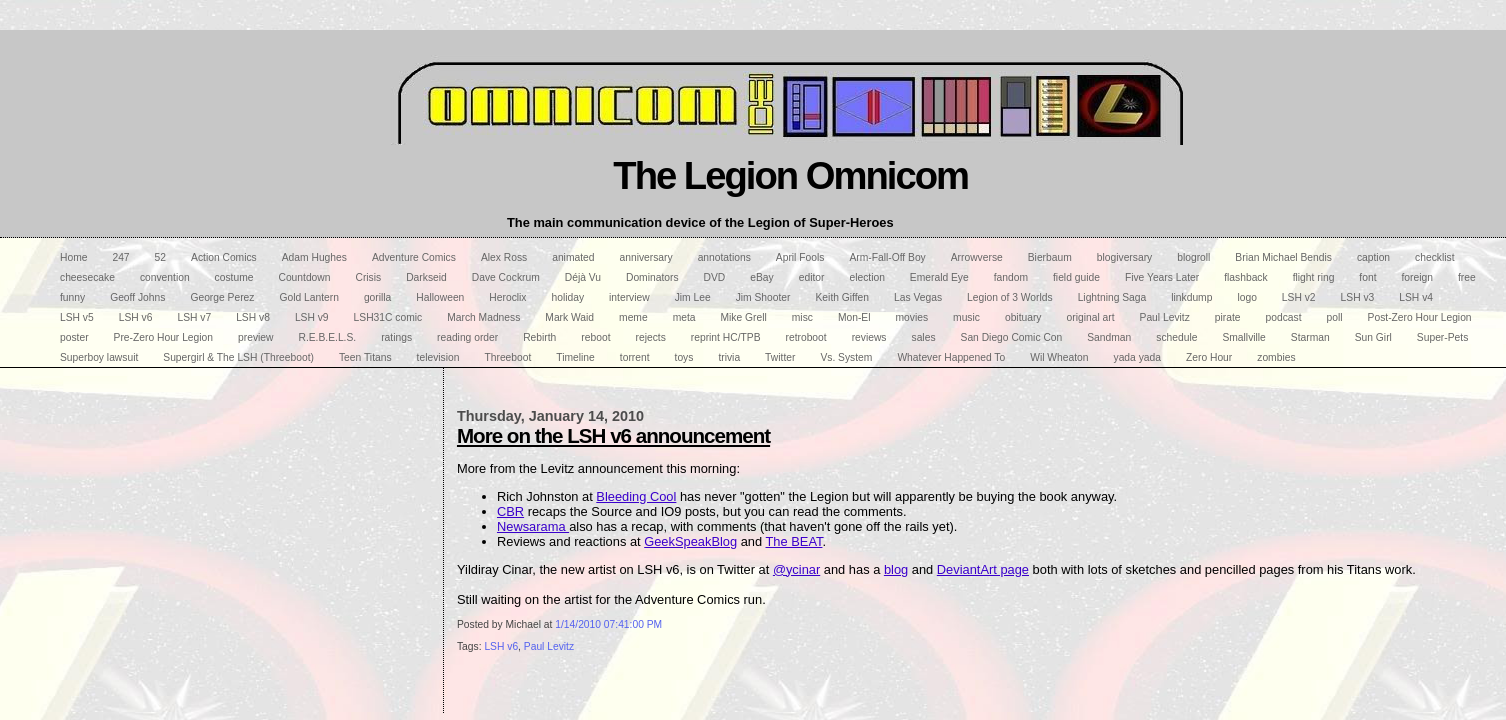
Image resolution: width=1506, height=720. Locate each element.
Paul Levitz (549, 646)
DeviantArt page (983, 569)
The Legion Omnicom (790, 175)
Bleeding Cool (636, 496)
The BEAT (794, 541)
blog (896, 569)
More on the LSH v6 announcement (613, 435)
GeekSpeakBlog (690, 541)
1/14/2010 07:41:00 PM (608, 624)
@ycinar (796, 569)
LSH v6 (501, 646)
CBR (510, 511)
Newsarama (533, 526)
